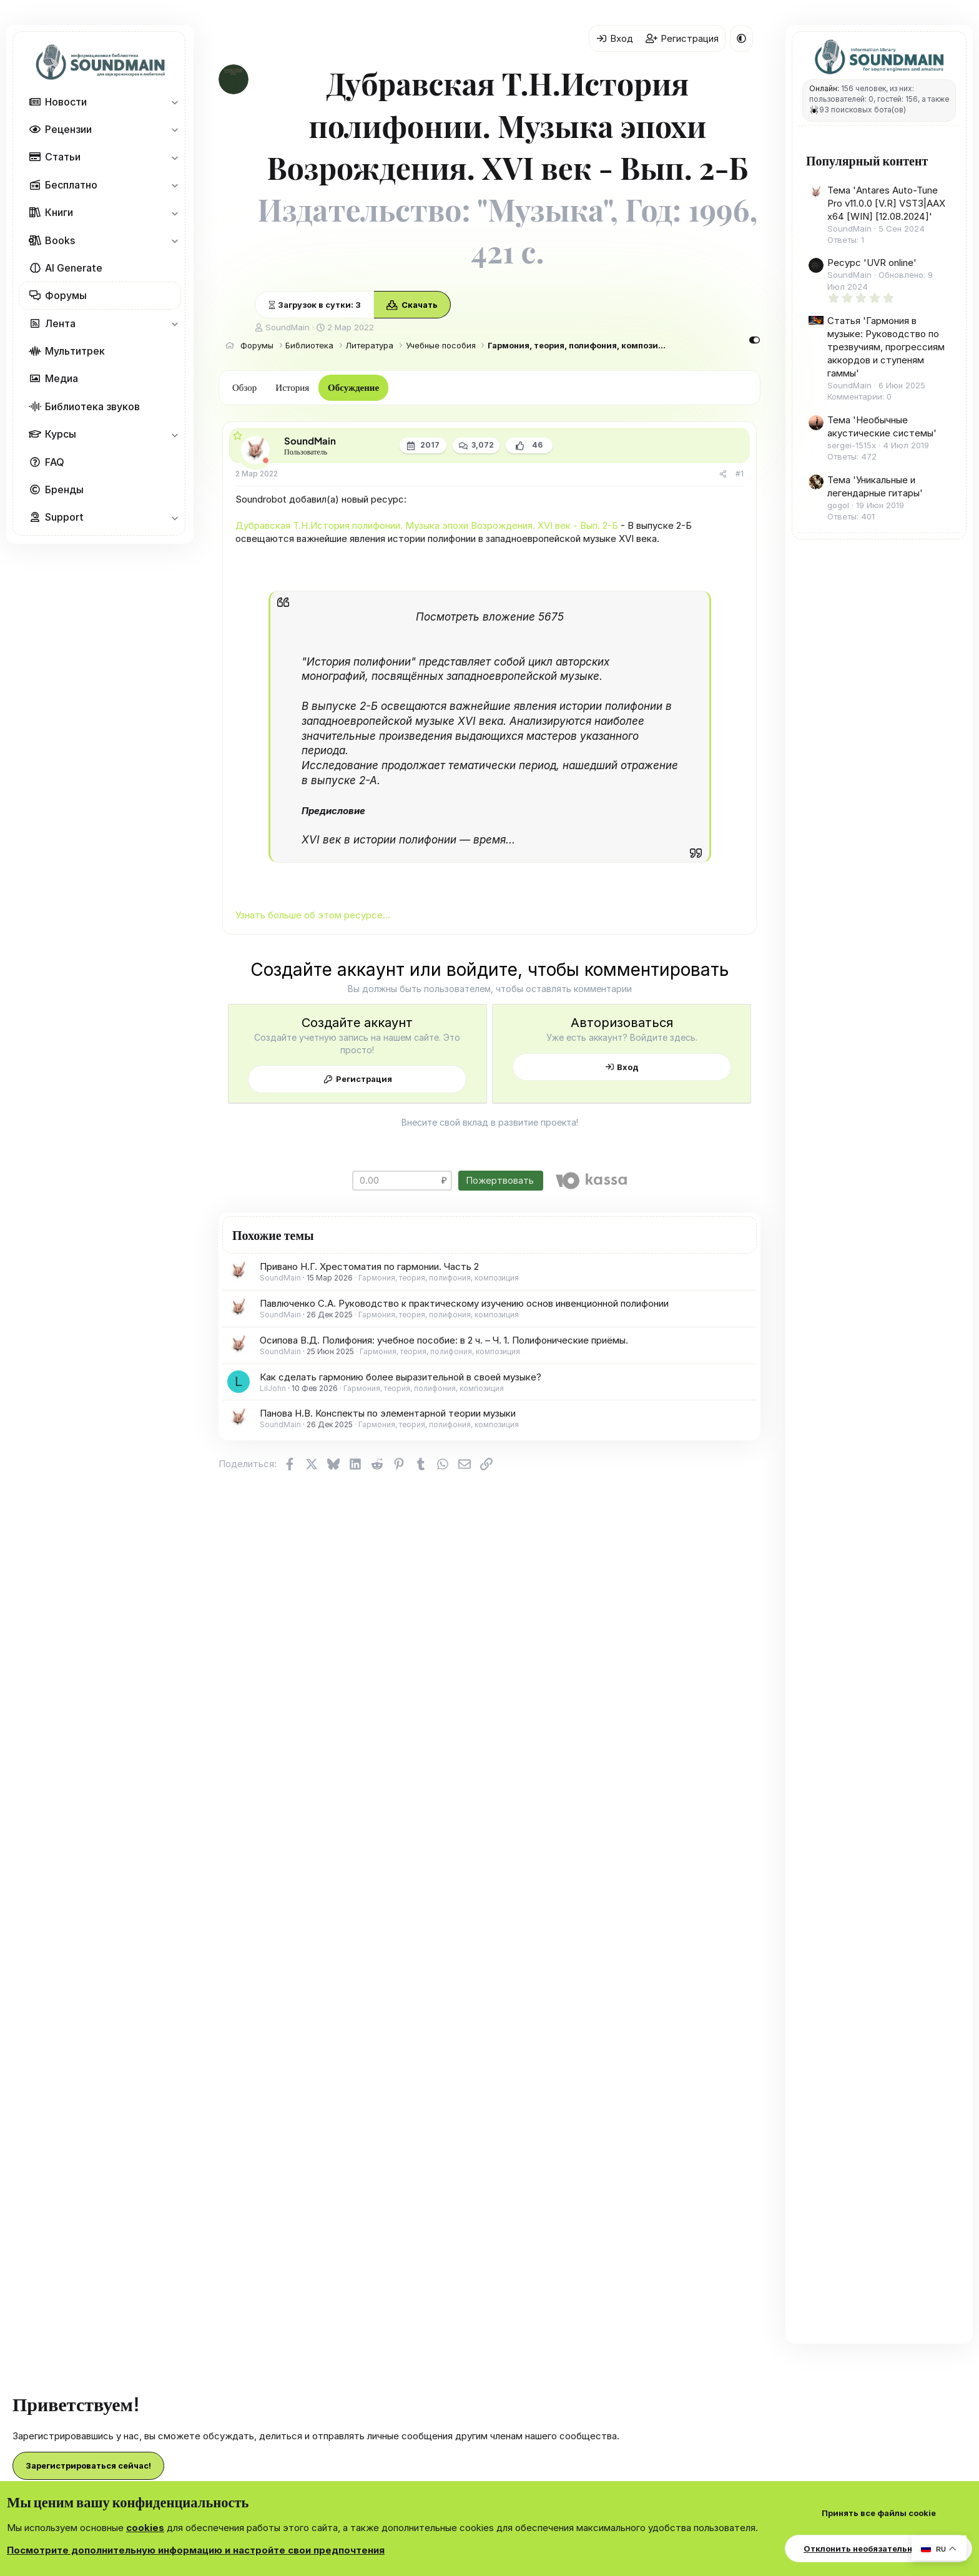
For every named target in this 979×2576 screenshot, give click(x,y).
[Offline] (266, 460)
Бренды (64, 489)
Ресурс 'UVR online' (872, 262)
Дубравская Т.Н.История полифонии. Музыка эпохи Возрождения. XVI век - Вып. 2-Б (426, 525)
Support (64, 517)
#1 (739, 473)
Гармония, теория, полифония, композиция (438, 1277)
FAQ (54, 462)
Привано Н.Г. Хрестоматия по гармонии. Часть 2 (369, 1266)
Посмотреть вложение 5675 (490, 617)
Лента (60, 323)
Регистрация (364, 1079)
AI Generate (73, 268)
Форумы (66, 295)
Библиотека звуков (92, 406)
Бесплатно (71, 185)
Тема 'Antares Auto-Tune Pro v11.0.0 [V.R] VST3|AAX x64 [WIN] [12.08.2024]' (886, 203)
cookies (145, 2528)
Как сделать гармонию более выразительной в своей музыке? (400, 1377)
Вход (628, 1067)
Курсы (60, 434)
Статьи (63, 156)
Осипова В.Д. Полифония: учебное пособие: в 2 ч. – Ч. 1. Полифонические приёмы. (444, 1340)
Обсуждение (353, 387)
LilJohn (273, 1388)
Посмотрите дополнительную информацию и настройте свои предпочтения (196, 2550)
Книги (59, 212)
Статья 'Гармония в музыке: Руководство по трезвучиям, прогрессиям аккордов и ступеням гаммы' (886, 347)
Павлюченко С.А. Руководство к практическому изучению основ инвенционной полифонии (464, 1303)
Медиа (61, 378)
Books (60, 240)
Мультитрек (75, 351)
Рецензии (68, 129)
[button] (174, 102)
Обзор (244, 387)
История (292, 387)
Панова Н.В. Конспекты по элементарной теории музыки (388, 1413)
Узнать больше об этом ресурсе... (312, 915)
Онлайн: (824, 88)
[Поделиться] (723, 474)
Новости (66, 102)
